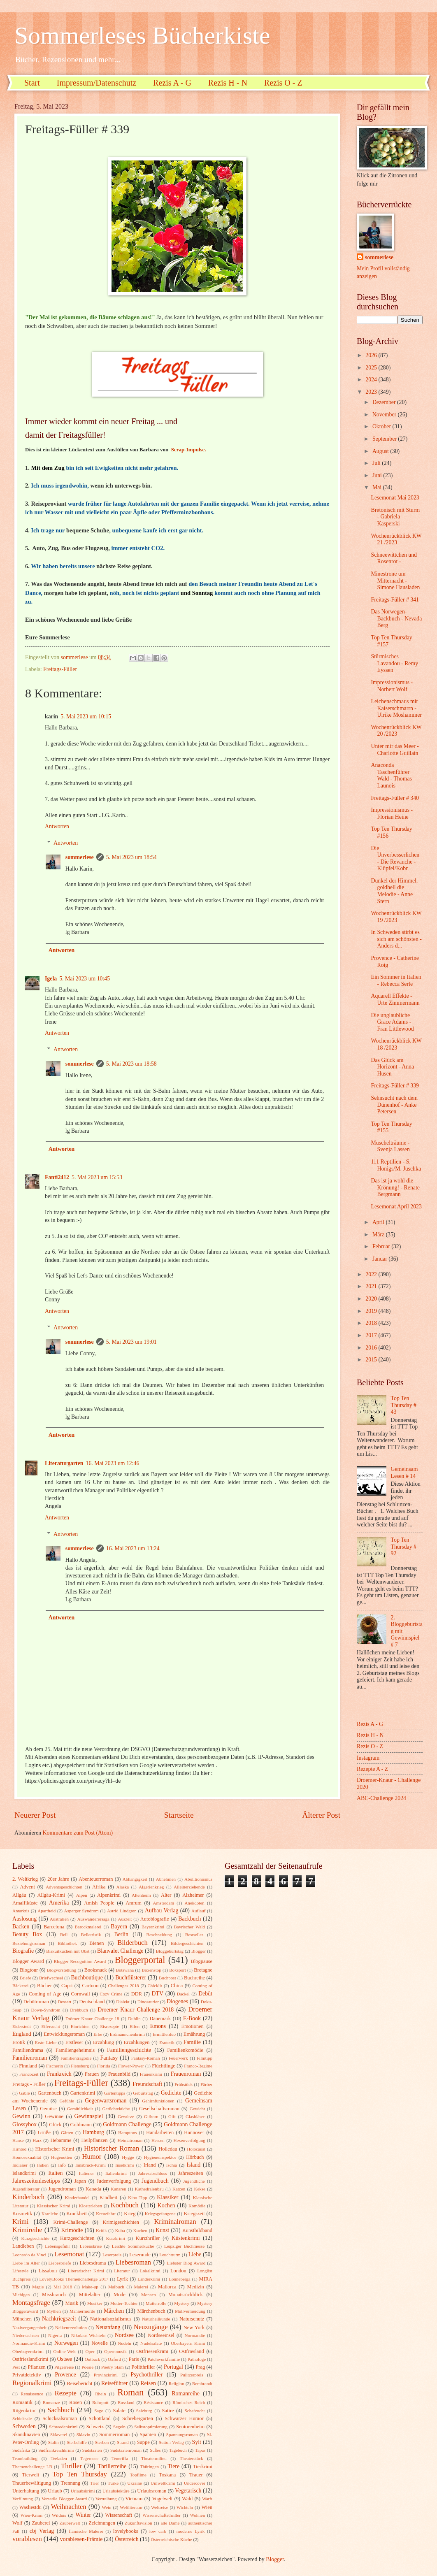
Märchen (114, 2311)
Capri (67, 1985)
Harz (37, 2140)
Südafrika (21, 2450)
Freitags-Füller (60, 669)
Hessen (158, 2140)
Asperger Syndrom (81, 1910)
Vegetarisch (188, 2491)
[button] (177, 624)
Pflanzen (36, 2367)
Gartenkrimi (82, 2093)
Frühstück (183, 2084)
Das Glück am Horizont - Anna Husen (392, 1067)
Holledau (167, 2149)
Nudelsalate (151, 2343)
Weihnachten (68, 2507)
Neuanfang (108, 2327)
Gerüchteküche (116, 2108)
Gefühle (66, 2100)
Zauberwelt (69, 2522)
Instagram (368, 1758)
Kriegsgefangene (160, 2213)
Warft (207, 2498)
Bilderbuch (132, 1943)
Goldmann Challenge (127, 2124)
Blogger (198, 1951)
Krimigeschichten (121, 2222)
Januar (380, 1259)
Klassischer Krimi (53, 2205)
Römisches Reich (188, 2402)
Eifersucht (51, 2026)
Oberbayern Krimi (188, 2343)
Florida (103, 2065)
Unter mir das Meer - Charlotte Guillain (394, 749)
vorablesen (27, 2539)
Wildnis (59, 2515)
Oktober (382, 426)
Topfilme (138, 2474)
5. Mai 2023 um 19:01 (131, 1342)
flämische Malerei (86, 2531)
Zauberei (41, 2523)
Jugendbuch (155, 2181)
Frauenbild (119, 2074)
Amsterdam (163, 1902)
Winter (83, 2515)
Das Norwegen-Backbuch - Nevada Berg (396, 618)
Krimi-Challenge (70, 2222)
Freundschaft (147, 2084)
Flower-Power (131, 2065)
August (381, 451)
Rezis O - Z (283, 82)
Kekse (199, 2188)
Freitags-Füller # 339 (395, 1085)
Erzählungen (137, 2042)
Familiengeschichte (129, 2050)
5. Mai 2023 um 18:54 (131, 857)
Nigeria (55, 2335)
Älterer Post (321, 1815)
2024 (371, 379)
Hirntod (19, 2148)
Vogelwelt (162, 2499)
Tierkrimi (202, 2466)
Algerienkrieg (151, 1886)
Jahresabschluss (152, 2173)
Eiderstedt (21, 2026)
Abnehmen (166, 1879)
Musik (72, 2303)
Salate (119, 2410)
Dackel (183, 1993)
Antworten (57, 826)
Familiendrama (27, 2050)
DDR (136, 1994)
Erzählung (103, 2042)
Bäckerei (20, 1985)
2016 (371, 1348)
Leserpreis (111, 2254)
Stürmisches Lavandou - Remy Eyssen (394, 663)
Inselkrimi (124, 2165)
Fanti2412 (57, 1177)
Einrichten (80, 2026)
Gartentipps (114, 2093)
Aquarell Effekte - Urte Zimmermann (395, 999)
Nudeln (124, 2343)
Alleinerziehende (189, 1886)
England (21, 2034)
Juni (377, 475)
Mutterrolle (156, 2303)
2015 (371, 1360)
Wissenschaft (118, 2515)
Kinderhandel (77, 2197)
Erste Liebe (45, 2042)
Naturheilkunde (156, 2318)
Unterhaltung (25, 2491)
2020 (371, 1299)
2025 (371, 368)
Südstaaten (92, 2450)
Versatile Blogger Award (64, 2498)
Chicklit (154, 1985)
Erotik (18, 2042)
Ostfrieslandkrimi (30, 2359)
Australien (59, 1918)
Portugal (173, 2367)
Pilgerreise (64, 2367)
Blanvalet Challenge (120, 1951)
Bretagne (203, 1970)
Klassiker (167, 2197)
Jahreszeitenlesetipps (36, 2181)
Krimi (20, 2221)
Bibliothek (67, 1943)
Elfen (134, 2026)
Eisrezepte (109, 2026)
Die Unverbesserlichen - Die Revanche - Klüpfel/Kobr (395, 858)
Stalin (53, 2442)
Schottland (100, 2418)
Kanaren (118, 2188)
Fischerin (54, 2065)
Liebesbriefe (60, 2262)
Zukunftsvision (138, 2522)
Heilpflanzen (94, 2140)
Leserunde (140, 2255)
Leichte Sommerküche (133, 2246)
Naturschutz (191, 2319)
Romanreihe (185, 2393)
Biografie (23, 1951)
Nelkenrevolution (71, 2327)
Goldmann (81, 2125)
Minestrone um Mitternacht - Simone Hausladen (395, 580)
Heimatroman (130, 2140)
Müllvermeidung (190, 2311)
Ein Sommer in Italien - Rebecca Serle (396, 980)
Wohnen (197, 2515)
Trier (94, 2483)
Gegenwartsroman (105, 2101)
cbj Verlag (42, 2531)
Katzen (178, 2188)
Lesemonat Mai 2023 (395, 498)
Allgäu (19, 1895)
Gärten (67, 2132)
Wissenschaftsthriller (161, 2515)
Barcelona (54, 1927)
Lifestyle (20, 2270)
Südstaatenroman (126, 2450)
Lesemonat (69, 2254)
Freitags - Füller (28, 2084)
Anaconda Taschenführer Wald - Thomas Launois (391, 775)
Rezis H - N (227, 82)
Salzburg (144, 2410)
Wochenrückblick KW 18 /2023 (396, 1044)
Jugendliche (194, 2181)
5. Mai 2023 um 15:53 (97, 1177)
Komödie (196, 2205)
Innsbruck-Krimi (90, 2165)
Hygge (128, 2157)
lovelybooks (125, 2531)
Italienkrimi (116, 2173)
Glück (55, 2125)
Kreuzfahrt (106, 2213)
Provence (65, 2375)
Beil (63, 1934)
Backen (20, 1926)
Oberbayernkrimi (28, 2351)
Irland (150, 2165)
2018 (371, 1323)
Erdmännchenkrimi (127, 2034)
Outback (92, 2359)
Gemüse (48, 2108)
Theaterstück (191, 2458)
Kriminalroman (175, 2221)
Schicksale (22, 2418)
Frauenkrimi (151, 2074)
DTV (157, 1994)
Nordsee (124, 2335)
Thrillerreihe (112, 2466)
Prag (200, 2367)
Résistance (153, 2402)
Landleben (23, 2246)
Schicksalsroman (59, 2418)
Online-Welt (64, 2351)
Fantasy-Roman (145, 2058)
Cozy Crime (111, 1993)
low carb (157, 2531)
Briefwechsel (51, 1977)
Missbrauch (54, 2294)
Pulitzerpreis (191, 2374)
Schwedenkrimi (63, 2426)
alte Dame (169, 2522)
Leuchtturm (169, 2254)
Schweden (24, 2426)
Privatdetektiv (26, 2375)
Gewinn (21, 2116)
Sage (98, 2410)
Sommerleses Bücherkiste (142, 35)
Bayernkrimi (153, 1926)
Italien (55, 2173)
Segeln (119, 2426)
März (379, 1234)
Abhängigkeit (135, 1879)
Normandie (195, 2335)
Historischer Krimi (54, 2149)
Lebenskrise (91, 2246)
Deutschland (92, 2002)
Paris (134, 2359)
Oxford (114, 2359)
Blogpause (201, 1961)
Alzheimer (193, 1895)
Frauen (92, 2074)
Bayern (119, 1926)
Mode (120, 2294)
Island (193, 2165)
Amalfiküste (24, 1903)
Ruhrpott (100, 2402)
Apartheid (46, 1910)
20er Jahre (58, 1879)
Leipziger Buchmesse (184, 2246)
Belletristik (91, 1934)
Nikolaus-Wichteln (88, 2335)
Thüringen (149, 2466)
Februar (381, 1246)
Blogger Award (28, 1961)
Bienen (96, 1943)
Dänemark (160, 2018)
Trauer (196, 2475)
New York (194, 2327)
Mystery (181, 2303)
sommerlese (79, 857)
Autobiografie (154, 1919)
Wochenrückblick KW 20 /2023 (396, 730)
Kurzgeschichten (77, 2238)
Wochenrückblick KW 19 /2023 (396, 916)
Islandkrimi (24, 2173)
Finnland (28, 2066)
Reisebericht (79, 2383)
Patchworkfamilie (164, 2359)
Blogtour (29, 1970)
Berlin (121, 1934)
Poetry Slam (112, 2367)
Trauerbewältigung (31, 2483)
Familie (192, 2042)
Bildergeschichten (187, 1943)
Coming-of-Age (45, 1994)
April (379, 1222)
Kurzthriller (148, 2238)
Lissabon (47, 2271)
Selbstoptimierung (150, 2426)
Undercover (194, 2483)
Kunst (162, 2230)
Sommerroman (114, 2434)
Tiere (173, 2466)
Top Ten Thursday (80, 2474)
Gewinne (54, 2116)
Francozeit (29, 2074)
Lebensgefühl (57, 2246)
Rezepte (66, 2393)
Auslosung (24, 1919)
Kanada (93, 2189)
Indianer (20, 2165)
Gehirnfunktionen (158, 2100)
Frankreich (59, 2074)
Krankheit (76, 2213)
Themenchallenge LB (32, 2466)
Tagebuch (178, 2450)
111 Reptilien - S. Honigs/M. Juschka (396, 1165)
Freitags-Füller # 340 (395, 798)
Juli (377, 463)
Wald (187, 2499)
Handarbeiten (160, 2132)
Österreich (126, 2539)
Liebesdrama (92, 2263)
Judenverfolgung (114, 2181)
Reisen (148, 2383)
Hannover (194, 2132)
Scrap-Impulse (188, 449)
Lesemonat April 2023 (396, 1206)
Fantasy (109, 2058)
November (385, 414)
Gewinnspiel (88, 2116)
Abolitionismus (198, 1879)
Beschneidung (159, 1934)
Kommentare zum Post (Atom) (78, 1833)
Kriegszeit (194, 2213)
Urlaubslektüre (116, 2490)
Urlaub (55, 2491)
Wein (107, 2507)
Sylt (196, 2442)
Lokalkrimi (150, 2270)
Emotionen (192, 2026)
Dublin (134, 2018)
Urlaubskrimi (83, 2490)
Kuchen (140, 2230)
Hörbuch (195, 2157)
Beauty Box (27, 1934)
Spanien (148, 2434)
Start (32, 82)
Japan (80, 2181)
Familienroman (29, 2058)
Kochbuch (125, 2205)
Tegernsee (89, 2458)
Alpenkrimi (109, 1895)
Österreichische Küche (171, 2539)
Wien (207, 2507)
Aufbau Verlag (161, 1910)
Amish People (99, 1903)
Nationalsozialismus (111, 2319)
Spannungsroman (182, 2434)
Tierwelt (31, 2475)
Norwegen (66, 2343)
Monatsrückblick (185, 2294)
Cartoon (90, 1985)
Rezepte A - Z (372, 1769)
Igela (51, 979)
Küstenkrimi (186, 2238)
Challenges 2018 (123, 1985)
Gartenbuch (49, 2093)
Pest (16, 2367)
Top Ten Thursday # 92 (403, 1546)
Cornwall (80, 1994)
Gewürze (126, 2116)
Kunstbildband (197, 2230)
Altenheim (141, 1895)
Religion (176, 2383)
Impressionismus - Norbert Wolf (392, 685)
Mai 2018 (62, 2286)
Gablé (24, 2093)
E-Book (192, 2018)
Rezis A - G (172, 82)
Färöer (206, 2084)
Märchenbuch (151, 2311)
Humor (91, 2156)
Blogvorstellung (61, 1969)
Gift (172, 2116)
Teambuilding (24, 2458)
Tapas (200, 2450)
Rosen (75, 2402)
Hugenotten (61, 2157)
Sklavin (84, 2434)
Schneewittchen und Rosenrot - (394, 558)
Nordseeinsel (161, 2335)
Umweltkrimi (163, 2483)
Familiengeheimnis (75, 2050)
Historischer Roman (111, 2148)
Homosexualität (26, 2157)
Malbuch (116, 2286)
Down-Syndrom (45, 2009)
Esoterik (166, 2042)
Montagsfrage (31, 2303)
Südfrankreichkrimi (56, 2450)
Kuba (120, 2230)
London (178, 2271)
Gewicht (197, 2108)
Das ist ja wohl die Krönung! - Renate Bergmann (395, 1187)
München (22, 2319)
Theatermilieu (154, 2458)
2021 (371, 1286)
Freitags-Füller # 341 (395, 600)
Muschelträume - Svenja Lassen (390, 1146)
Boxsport (177, 1969)
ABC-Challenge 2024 (381, 1798)
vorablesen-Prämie (81, 2539)
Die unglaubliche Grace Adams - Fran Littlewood (392, 1022)
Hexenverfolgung (189, 2140)
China (177, 1985)
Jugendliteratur (26, 2188)
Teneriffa (120, 2458)
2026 (371, 355)
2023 (371, 392)
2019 (371, 1311)
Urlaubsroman (151, 2491)
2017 (371, 1335)
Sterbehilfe (76, 2442)
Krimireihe (27, 2230)
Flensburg (80, 2065)
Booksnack (95, 1970)
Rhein (100, 2393)
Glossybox (24, 2124)
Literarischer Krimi (86, 2270)
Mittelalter (89, 2294)
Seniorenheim (190, 2427)
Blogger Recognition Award (80, 1961)
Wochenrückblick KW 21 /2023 (396, 539)
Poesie (87, 2367)
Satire (168, 2410)
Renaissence (32, 2393)
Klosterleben (90, 2205)
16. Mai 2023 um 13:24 (133, 1548)
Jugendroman (62, 2189)
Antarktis (20, 1910)
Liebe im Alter (26, 2262)
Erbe (97, 2034)
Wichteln (185, 2507)
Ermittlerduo (164, 2034)
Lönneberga (179, 2278)
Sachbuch (60, 2410)
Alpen (81, 1895)
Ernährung (194, 2034)
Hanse (18, 2140)
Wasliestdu (30, 2507)
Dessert (64, 2001)
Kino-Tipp (137, 2197)
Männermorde (82, 2311)
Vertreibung (106, 2498)
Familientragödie (75, 2058)
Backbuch (189, 1919)
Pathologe (197, 2359)
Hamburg (93, 2132)
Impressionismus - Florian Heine (392, 813)
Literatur (122, 2270)
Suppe (143, 2442)
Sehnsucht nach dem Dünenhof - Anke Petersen (394, 1105)
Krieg (129, 2213)
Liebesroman (133, 2262)
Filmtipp (204, 2058)
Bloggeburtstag (170, 1951)
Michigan (21, 2294)
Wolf (17, 2523)
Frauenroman (186, 2074)
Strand (123, 2442)
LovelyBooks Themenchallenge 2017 (74, 2278)
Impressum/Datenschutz (96, 82)
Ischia (171, 2165)
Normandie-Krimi (28, 2343)
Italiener (86, 2173)
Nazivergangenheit (29, 2327)
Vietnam (133, 2499)
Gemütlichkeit (80, 2108)
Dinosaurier (148, 2001)
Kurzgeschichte (35, 2238)
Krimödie (72, 2230)
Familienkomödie (185, 2050)
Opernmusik (115, 2351)
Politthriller (143, 2367)
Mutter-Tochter (124, 2303)
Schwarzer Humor (184, 2418)
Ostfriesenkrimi (152, 2351)
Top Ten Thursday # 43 (403, 1405)
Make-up (90, 2286)
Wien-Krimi (31, 2515)
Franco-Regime (198, 2065)
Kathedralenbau (149, 2188)
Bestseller (194, 1934)
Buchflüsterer (130, 1977)
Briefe (25, 1977)
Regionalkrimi (32, 2383)
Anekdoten (194, 1902)
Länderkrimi (148, 2278)
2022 (371, 1274)
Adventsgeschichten (64, 1886)
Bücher (44, 1985)
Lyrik (122, 2279)
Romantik (22, 2402)
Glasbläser (195, 2116)
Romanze (51, 2402)
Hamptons (127, 2132)
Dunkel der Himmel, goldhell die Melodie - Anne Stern (394, 891)
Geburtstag (143, 2093)
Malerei (141, 2286)
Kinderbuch (28, 2197)
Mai (377, 487)
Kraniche (50, 2213)
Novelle (100, 2343)
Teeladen (59, 2458)
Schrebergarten (137, 2418)
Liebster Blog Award (186, 2262)
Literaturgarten (64, 1463)
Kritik (101, 2230)
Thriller (71, 2466)
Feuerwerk (178, 2058)
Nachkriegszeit (59, 2319)
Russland (126, 2402)
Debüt (205, 1994)
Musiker (94, 2303)
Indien (43, 2165)
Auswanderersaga (93, 1918)
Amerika (59, 1903)
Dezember (384, 402)
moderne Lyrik (191, 2531)
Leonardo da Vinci (29, 2254)
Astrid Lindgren (122, 1910)
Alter (166, 1895)
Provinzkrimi (106, 2374)
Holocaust (196, 2148)
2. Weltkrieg (25, 1879)
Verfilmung (22, 2498)
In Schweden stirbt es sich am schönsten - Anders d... (396, 939)
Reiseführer (114, 2383)
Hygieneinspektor (160, 2157)
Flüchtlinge (163, 2066)
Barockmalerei (87, 1926)
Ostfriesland (191, 2351)
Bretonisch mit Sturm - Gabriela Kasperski (395, 517)
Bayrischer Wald (189, 1926)
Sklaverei (58, 2434)
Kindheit (108, 2197)
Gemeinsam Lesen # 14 (404, 1472)
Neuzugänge (151, 2327)
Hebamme (60, 2140)
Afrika (98, 1887)
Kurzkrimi (115, 2238)
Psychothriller (147, 2375)
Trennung (70, 2483)
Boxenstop (151, 1969)
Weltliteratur (131, 2507)
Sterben (102, 2442)
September (385, 439)
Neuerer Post (35, 1815)
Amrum (134, 1903)
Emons (158, 2026)
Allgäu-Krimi (51, 1895)
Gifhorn (151, 2116)
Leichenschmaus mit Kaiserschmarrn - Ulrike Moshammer (396, 708)
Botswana (125, 1969)
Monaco (148, 2294)
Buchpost (167, 1977)
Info (61, 2165)
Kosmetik (22, 2213)
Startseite (179, 1815)
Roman (130, 2392)
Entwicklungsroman (64, 2034)
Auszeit (125, 1918)
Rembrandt (202, 2383)
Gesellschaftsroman (159, 2108)
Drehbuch (79, 2009)
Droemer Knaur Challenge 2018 (136, 2010)
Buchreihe (194, 1978)
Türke (113, 2483)
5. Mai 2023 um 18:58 (131, 1064)
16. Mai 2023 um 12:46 (112, 1463)
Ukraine (134, 2483)
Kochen (166, 2205)
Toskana (167, 2475)
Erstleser (74, 2042)
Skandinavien (26, 2434)
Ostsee (64, 2359)
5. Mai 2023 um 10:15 (85, 716)
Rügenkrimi (24, 2410)
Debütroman (36, 2002)
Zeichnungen (101, 2523)
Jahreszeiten (190, 2173)
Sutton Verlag (171, 2442)
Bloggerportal (140, 1960)
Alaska (122, 1886)
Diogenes (177, 2001)
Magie (38, 2286)
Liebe (194, 2254)
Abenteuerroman (96, 1879)
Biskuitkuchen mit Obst (67, 1951)
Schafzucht (195, 2410)
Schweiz (95, 2427)
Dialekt (122, 2001)
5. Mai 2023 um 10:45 (84, 979)
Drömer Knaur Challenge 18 (92, 2018)
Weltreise (159, 2507)
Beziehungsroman (28, 1943)
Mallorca (167, 2287)
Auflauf (198, 1910)
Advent (27, 1887)
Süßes (155, 2450)
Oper (89, 2351)
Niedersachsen (25, 2335)
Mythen (53, 2311)
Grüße (44, 2132)
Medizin (195, 2287)
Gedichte (171, 2093)
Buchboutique (86, 1977)
